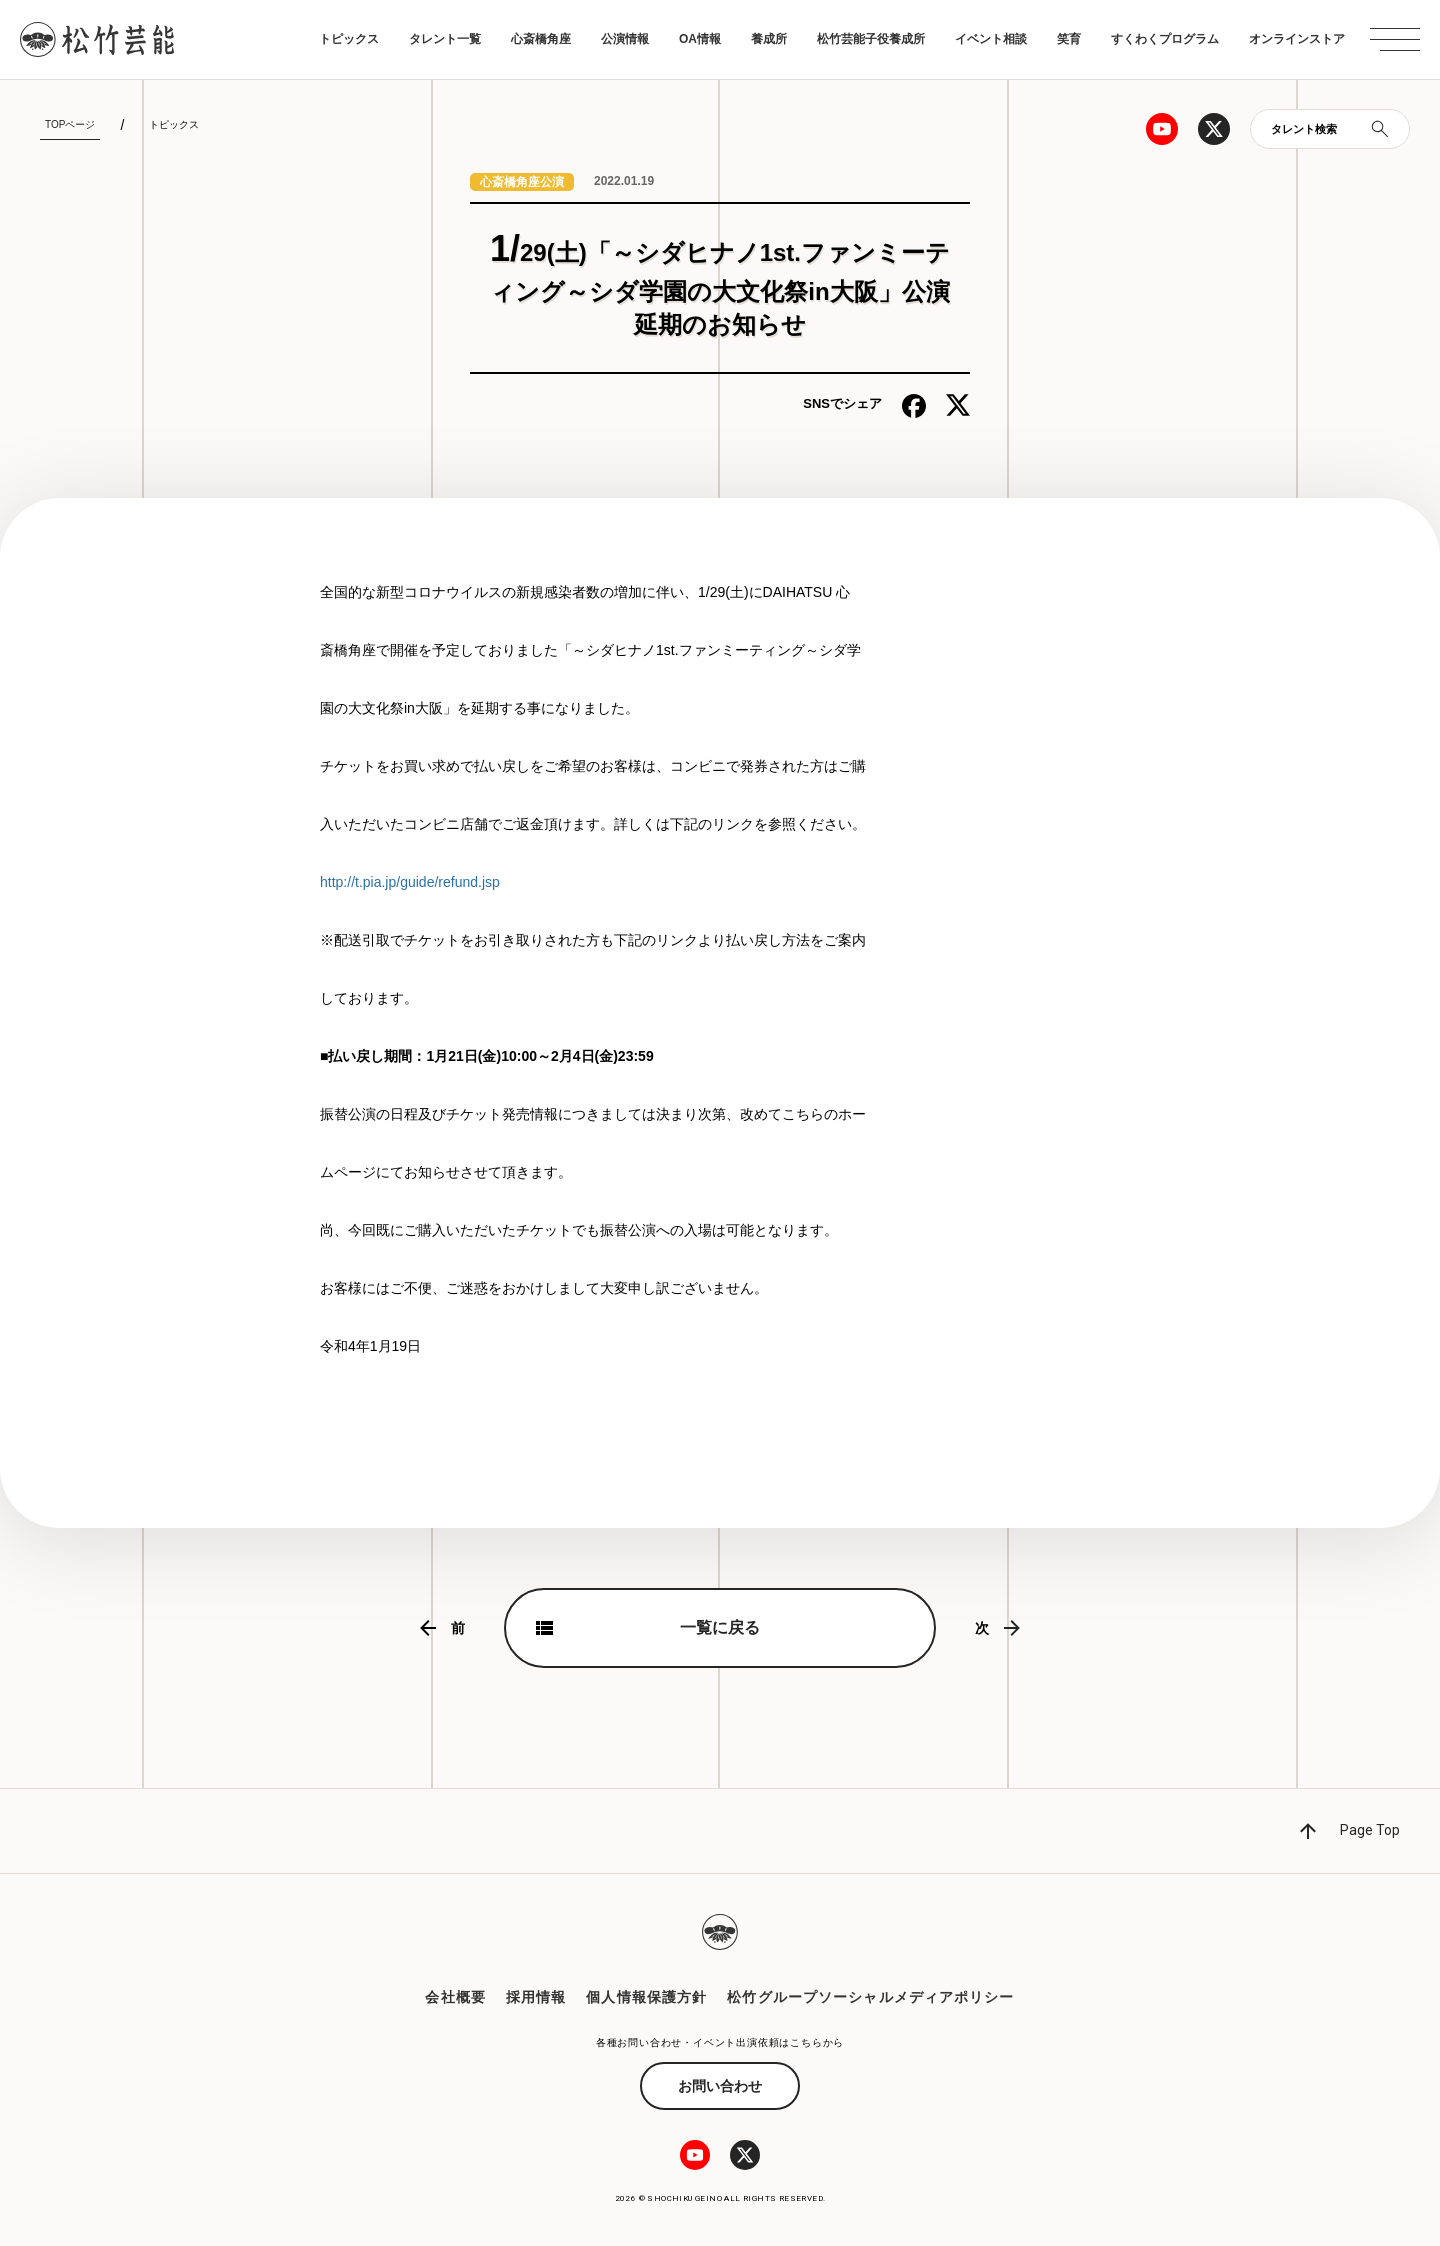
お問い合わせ (720, 2086)
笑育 (1069, 39)
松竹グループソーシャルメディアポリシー (870, 1997)
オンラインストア (1297, 39)
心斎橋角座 (541, 39)
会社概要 (455, 1997)
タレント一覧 (445, 39)
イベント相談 (991, 39)
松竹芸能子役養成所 (871, 39)
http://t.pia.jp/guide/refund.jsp (410, 882)
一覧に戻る (720, 1627)
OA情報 (700, 39)
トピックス (349, 39)
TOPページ (70, 124)
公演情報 (625, 39)
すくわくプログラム (1165, 39)
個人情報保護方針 (646, 1997)
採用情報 (536, 1997)
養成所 (769, 39)
